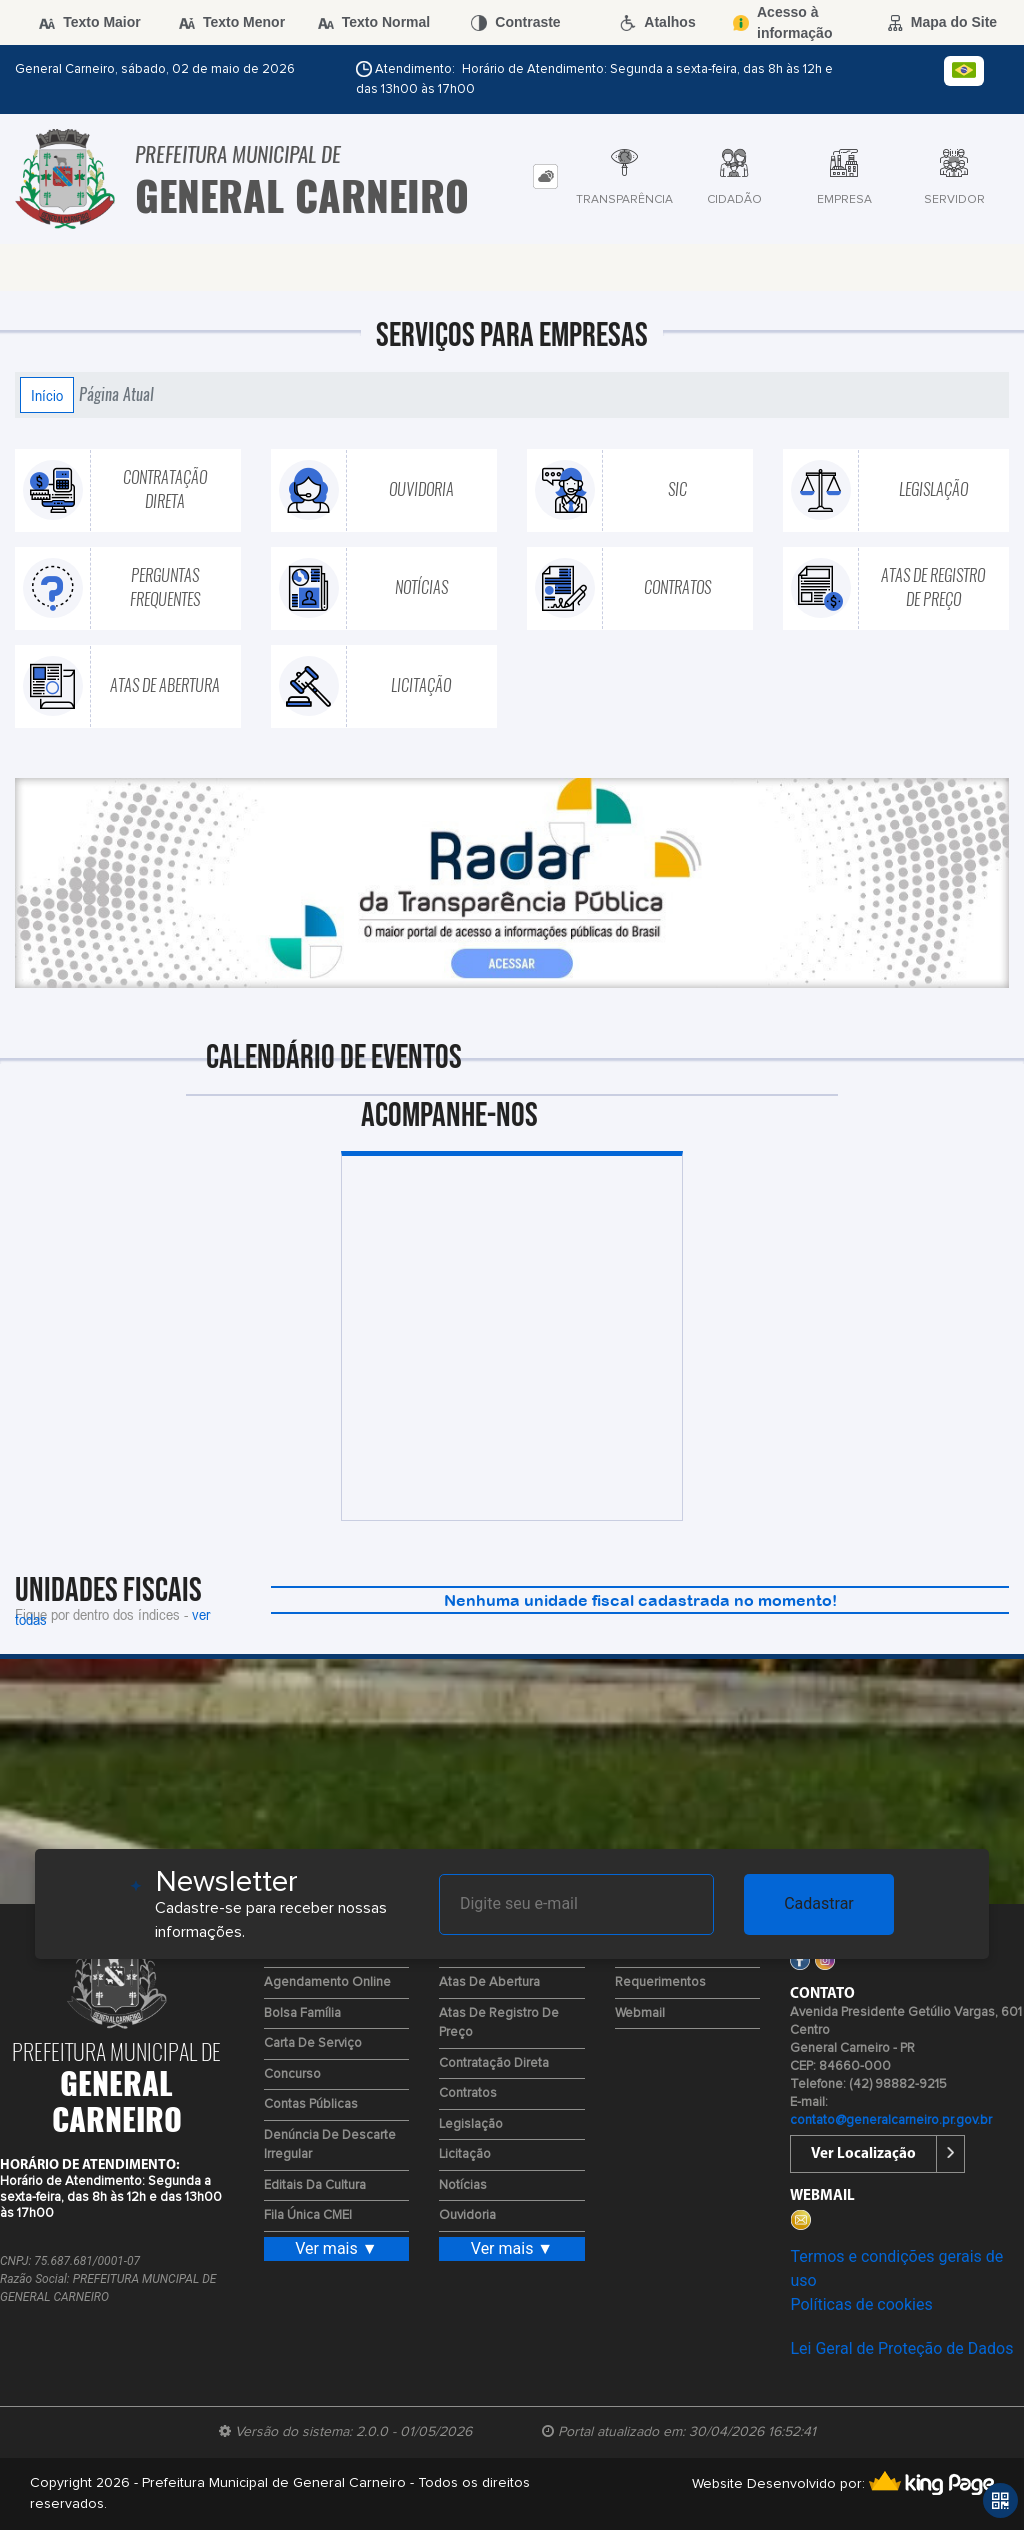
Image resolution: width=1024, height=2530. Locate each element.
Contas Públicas (311, 2104)
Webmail (640, 2013)
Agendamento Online (327, 1982)
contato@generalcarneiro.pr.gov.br (891, 2120)
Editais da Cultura (315, 2185)
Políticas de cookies (861, 2304)
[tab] (545, 176)
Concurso (292, 2074)
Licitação (465, 2154)
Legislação (471, 2124)
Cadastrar (819, 1903)
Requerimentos (660, 1982)
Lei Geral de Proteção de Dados (901, 2348)
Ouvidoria (467, 2215)
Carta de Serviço (313, 2043)
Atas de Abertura (489, 1982)
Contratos (468, 2093)
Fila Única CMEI (308, 2215)
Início (47, 395)
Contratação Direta (494, 2063)
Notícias (463, 2185)
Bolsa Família (302, 2013)
